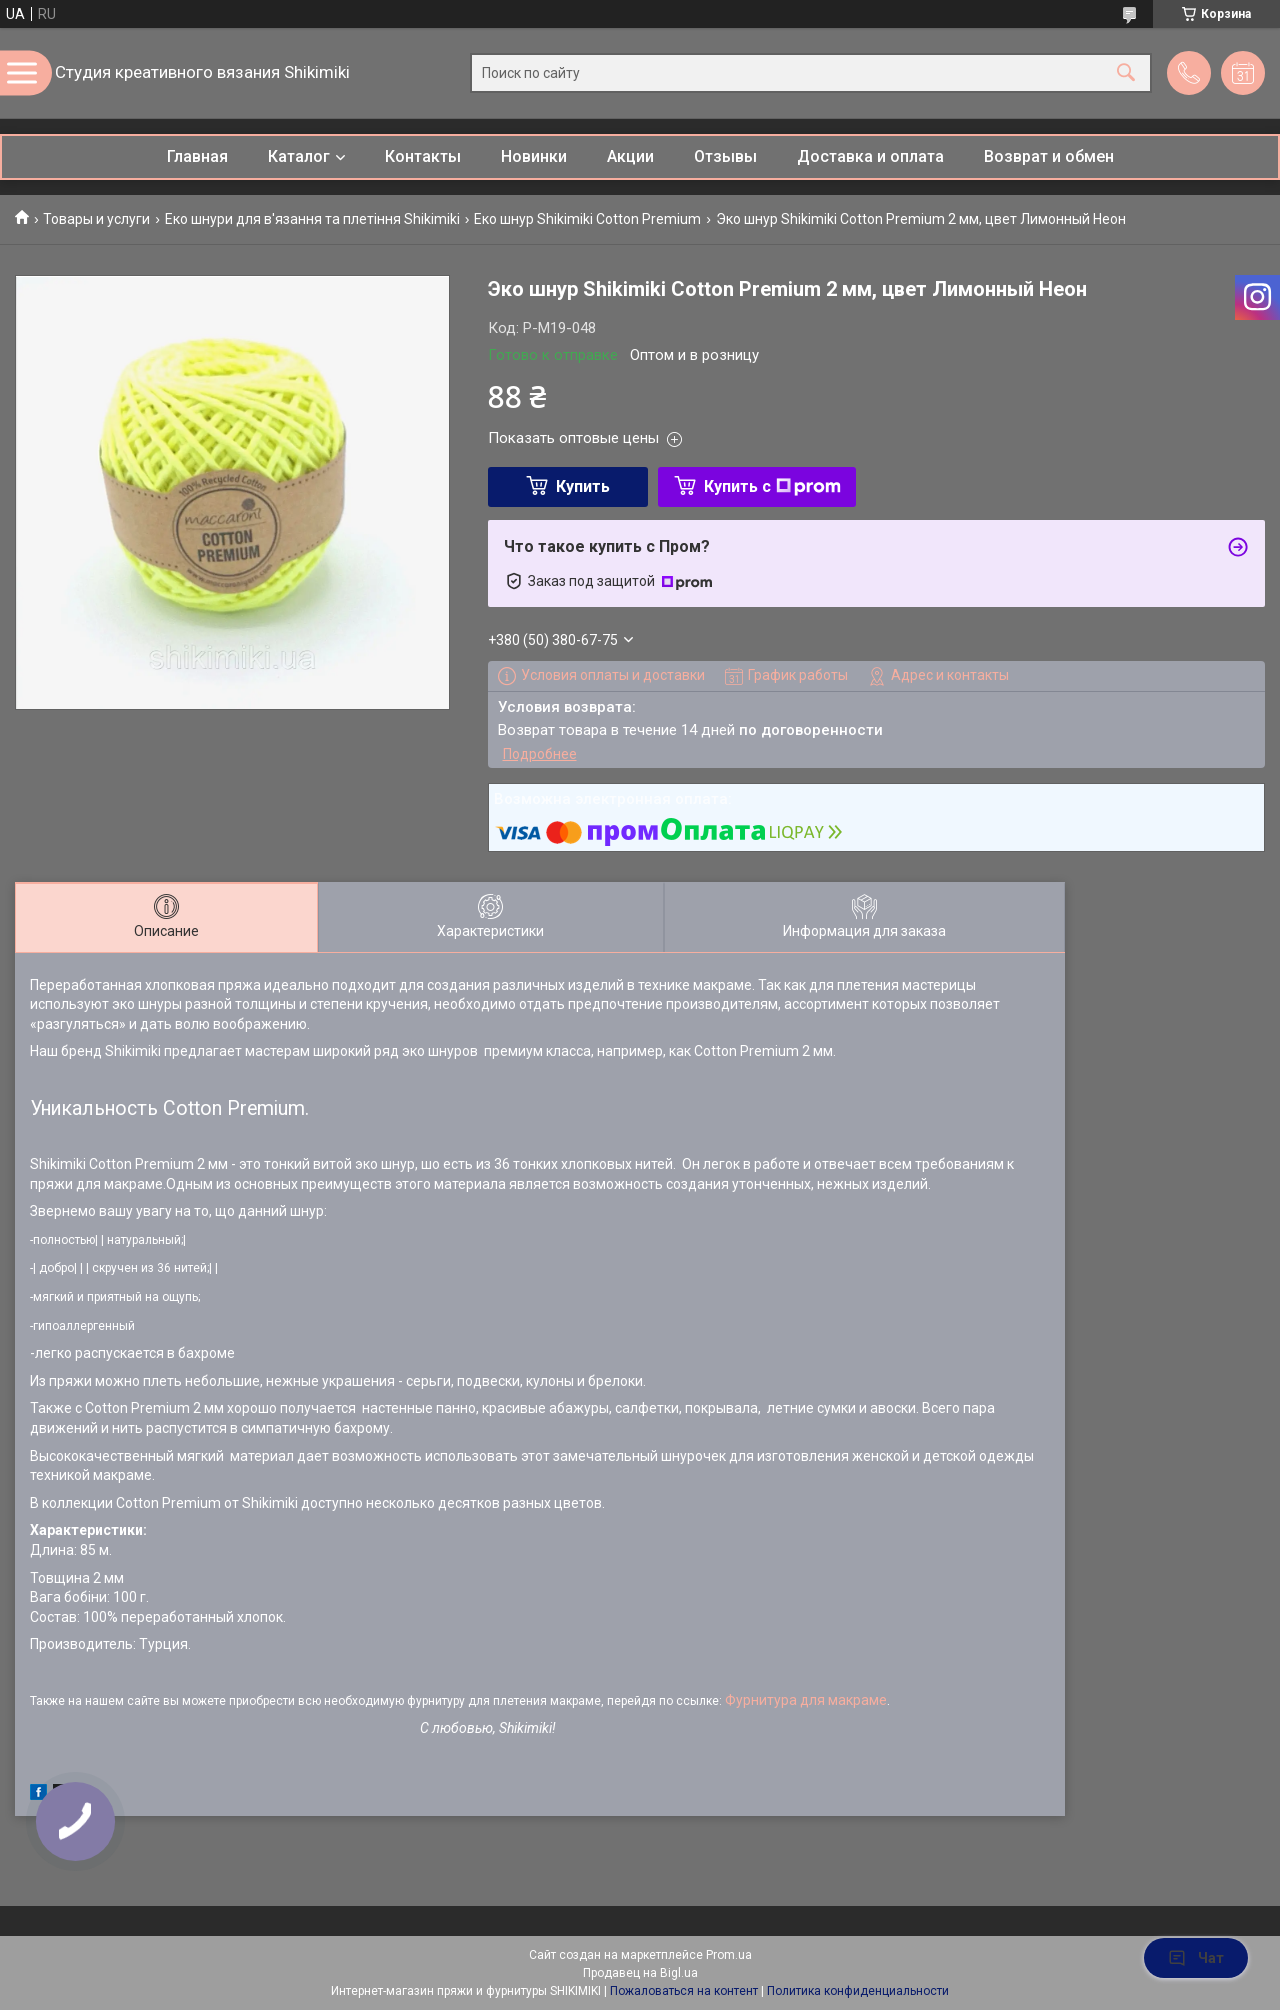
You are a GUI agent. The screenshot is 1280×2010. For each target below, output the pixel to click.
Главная (197, 156)
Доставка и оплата (870, 156)
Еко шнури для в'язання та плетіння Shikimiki (312, 219)
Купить (583, 486)
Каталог (299, 156)
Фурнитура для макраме (806, 1700)
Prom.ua (729, 1955)
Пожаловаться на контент (684, 1991)
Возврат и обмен (1049, 156)
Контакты (423, 156)
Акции (630, 156)
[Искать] (1126, 73)
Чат (1196, 1958)
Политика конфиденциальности (858, 1991)
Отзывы (725, 156)
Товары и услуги (96, 219)
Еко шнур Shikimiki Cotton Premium (587, 219)
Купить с (772, 486)
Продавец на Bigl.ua (640, 1973)
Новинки (534, 156)
